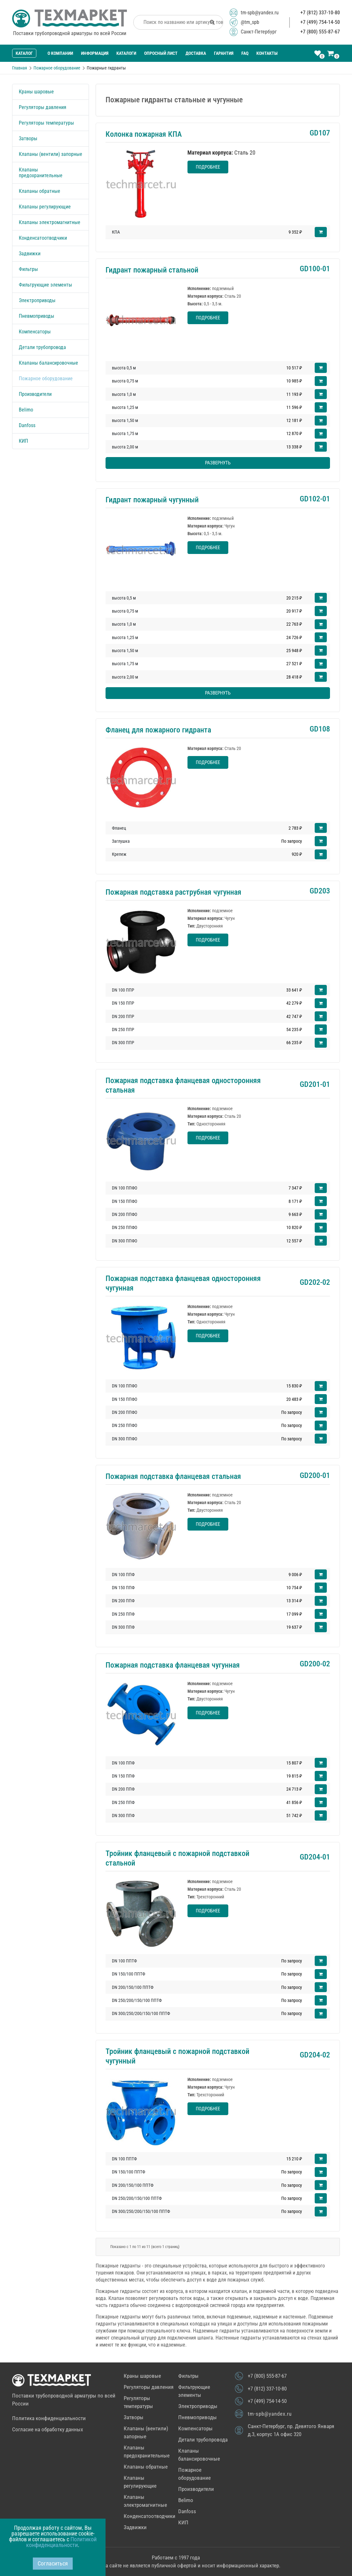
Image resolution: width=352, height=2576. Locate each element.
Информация (94, 53)
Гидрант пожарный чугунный (152, 499)
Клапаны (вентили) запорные (50, 154)
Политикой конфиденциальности (61, 2542)
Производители (35, 394)
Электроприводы (37, 300)
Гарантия (223, 53)
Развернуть (218, 463)
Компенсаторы (35, 332)
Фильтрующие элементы (45, 285)
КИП (23, 441)
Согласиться (53, 2563)
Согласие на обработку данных (47, 2429)
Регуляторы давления (42, 107)
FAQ (244, 53)
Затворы (28, 138)
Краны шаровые (36, 92)
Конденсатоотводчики (43, 238)
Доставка (196, 53)
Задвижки (29, 254)
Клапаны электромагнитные (49, 222)
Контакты (267, 53)
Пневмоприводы (36, 316)
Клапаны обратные (39, 191)
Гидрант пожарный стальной (152, 270)
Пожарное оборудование (46, 378)
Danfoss (27, 425)
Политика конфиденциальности (49, 2418)
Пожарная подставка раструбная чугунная (173, 892)
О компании (60, 53)
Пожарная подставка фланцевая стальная (173, 1476)
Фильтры (28, 269)
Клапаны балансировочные (48, 363)
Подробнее (208, 167)
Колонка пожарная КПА (144, 134)
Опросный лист (161, 53)
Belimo (26, 410)
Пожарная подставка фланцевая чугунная (173, 1665)
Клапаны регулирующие (45, 207)
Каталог (24, 53)
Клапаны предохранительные (40, 172)
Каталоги (126, 53)
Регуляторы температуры (46, 123)
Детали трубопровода (42, 347)
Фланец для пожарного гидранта (158, 729)
